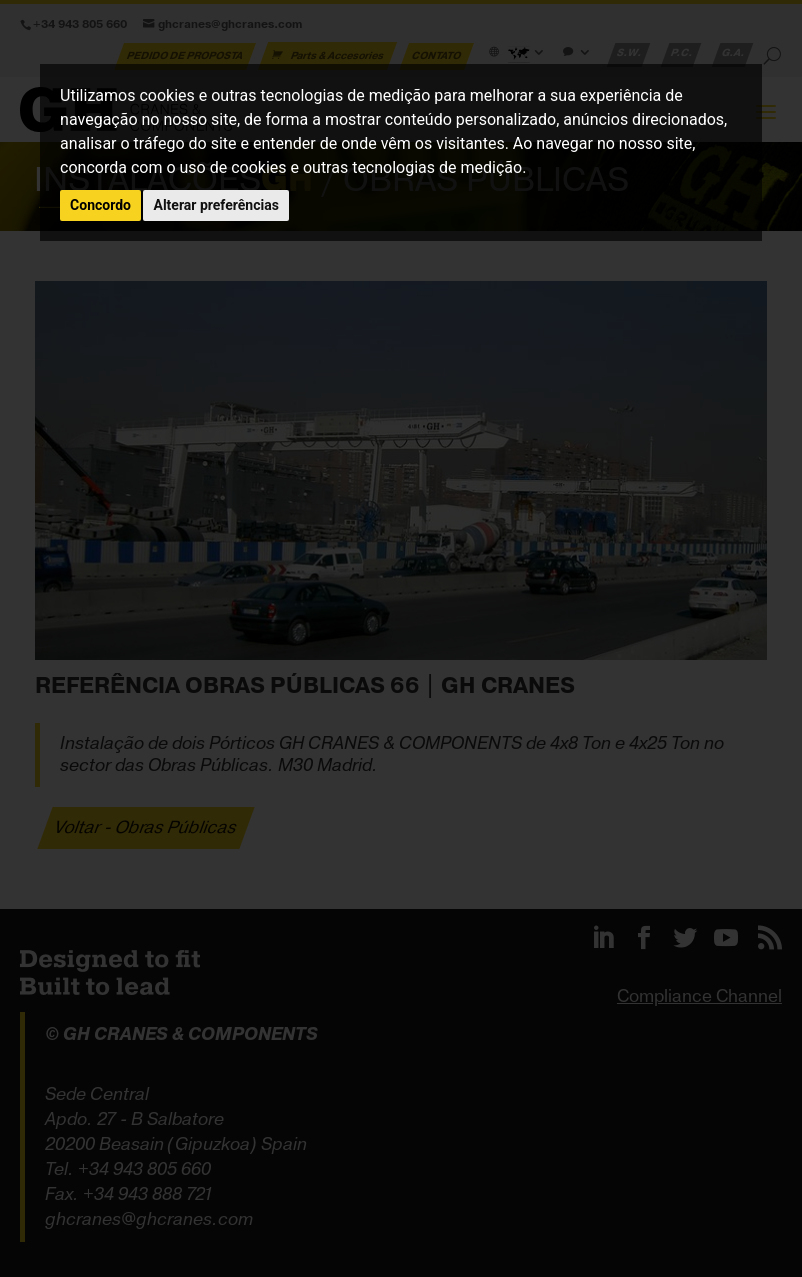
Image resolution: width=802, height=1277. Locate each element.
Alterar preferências (215, 205)
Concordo (100, 205)
